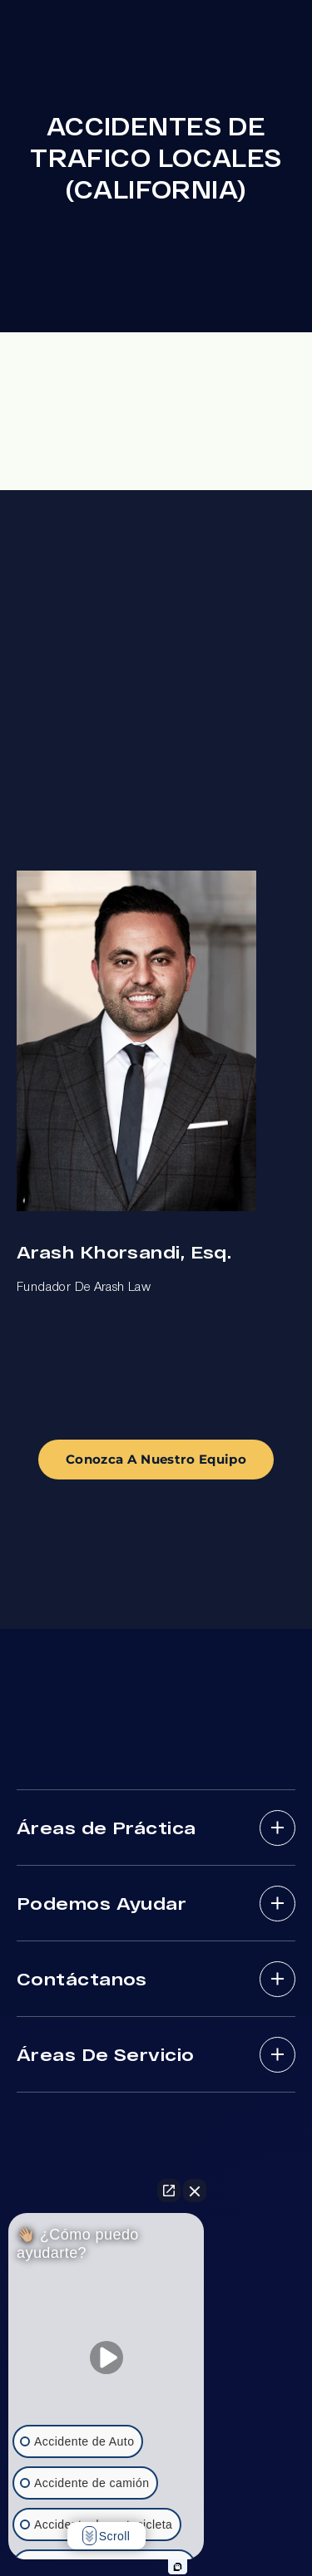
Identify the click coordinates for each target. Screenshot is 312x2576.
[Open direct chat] (169, 2190)
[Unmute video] (106, 2357)
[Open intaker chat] (177, 2566)
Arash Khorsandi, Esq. (124, 1251)
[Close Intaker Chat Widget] (194, 2190)
